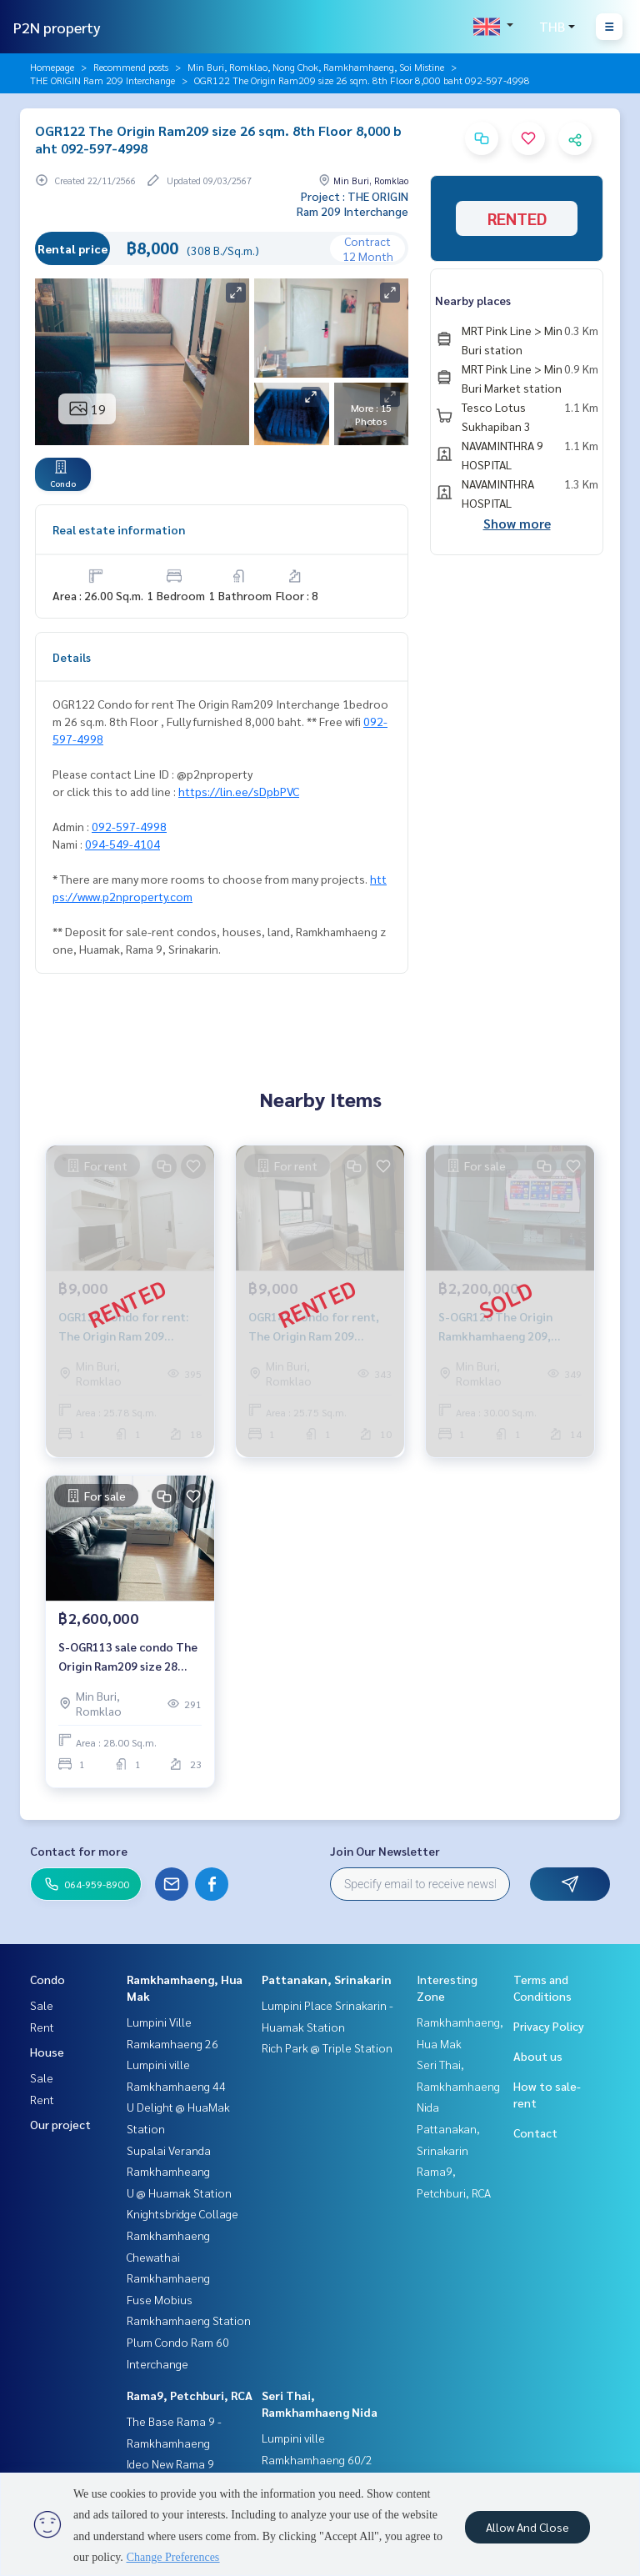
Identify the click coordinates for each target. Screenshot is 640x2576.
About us (537, 2055)
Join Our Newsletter (385, 1850)
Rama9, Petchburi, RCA (189, 2395)
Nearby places (473, 300)
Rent (42, 2026)
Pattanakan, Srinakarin (327, 1979)
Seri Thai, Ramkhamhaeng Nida (458, 2085)
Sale (41, 2004)
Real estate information (118, 529)
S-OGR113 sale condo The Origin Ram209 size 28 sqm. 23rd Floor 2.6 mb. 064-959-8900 (128, 1657)
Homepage (52, 66)
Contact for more (79, 1850)
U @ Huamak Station (179, 2192)
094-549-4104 (122, 843)
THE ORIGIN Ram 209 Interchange (102, 80)
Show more (517, 523)
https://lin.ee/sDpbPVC (238, 791)
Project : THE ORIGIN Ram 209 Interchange (352, 203)
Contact (535, 2132)
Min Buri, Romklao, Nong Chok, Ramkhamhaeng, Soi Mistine (316, 66)
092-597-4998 (129, 826)
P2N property (57, 27)
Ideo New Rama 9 (170, 2463)
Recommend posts (130, 66)
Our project (60, 2124)
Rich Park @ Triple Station (327, 2047)
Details (71, 656)
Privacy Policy (548, 2025)
